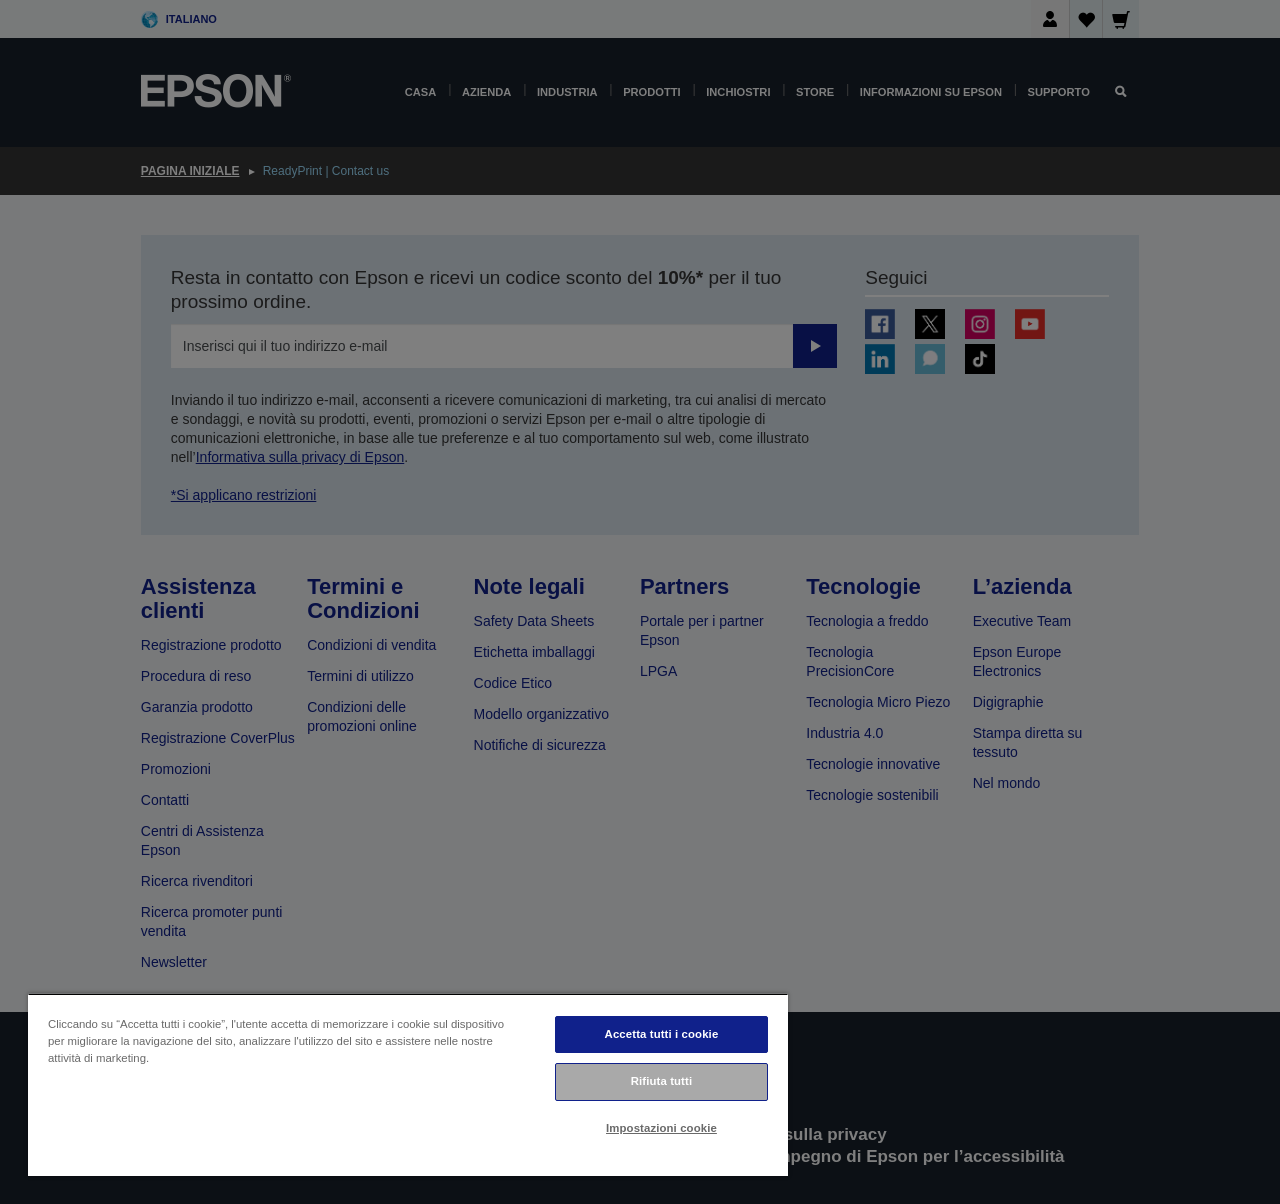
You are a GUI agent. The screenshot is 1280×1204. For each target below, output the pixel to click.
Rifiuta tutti (662, 1081)
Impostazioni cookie (661, 1128)
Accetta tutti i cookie (662, 1034)
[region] (408, 1084)
